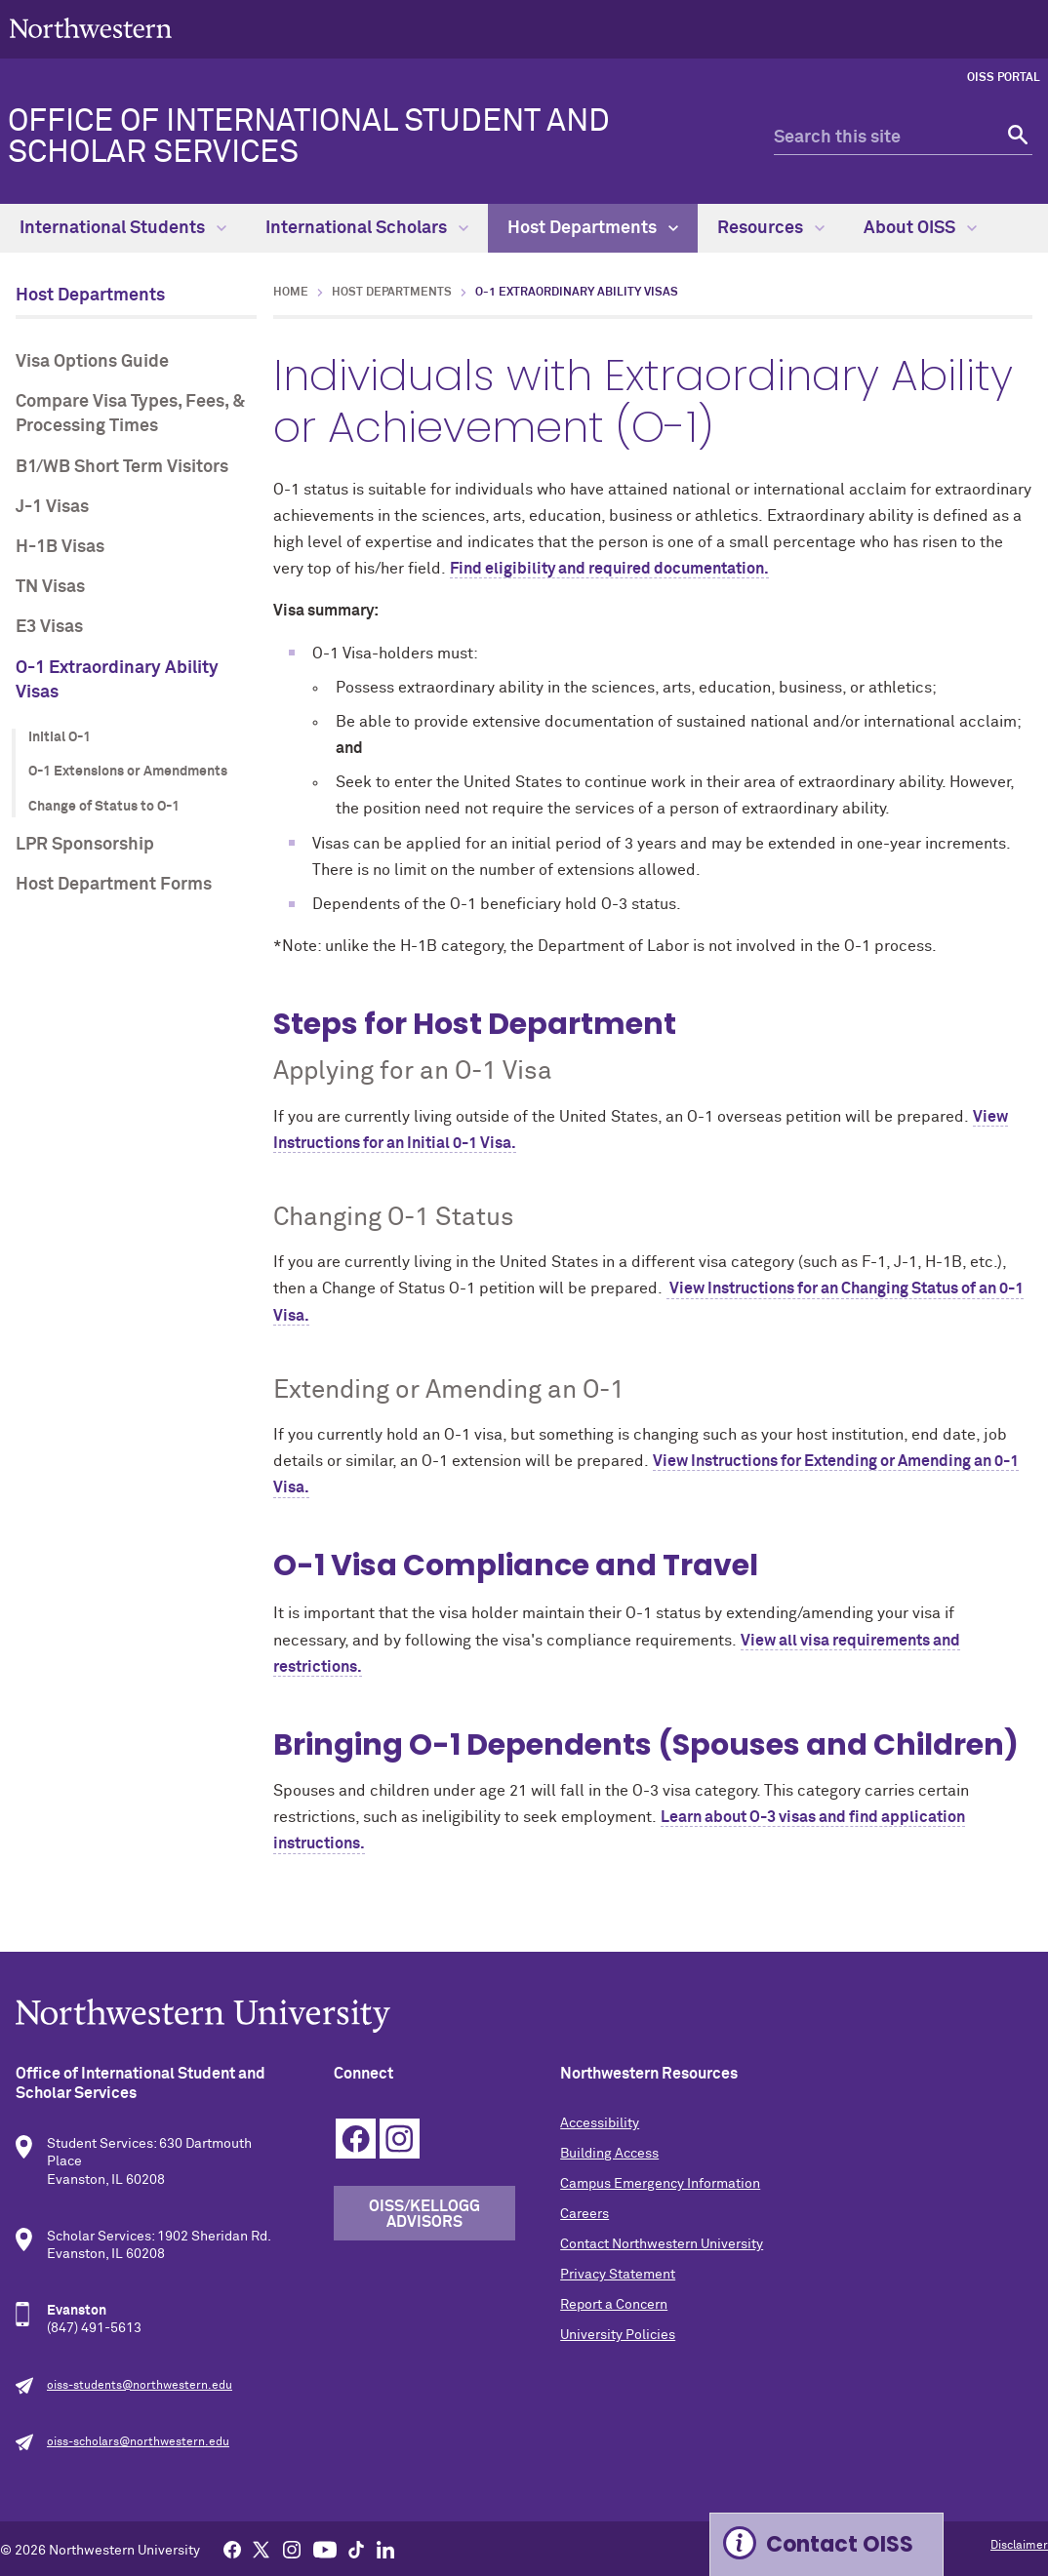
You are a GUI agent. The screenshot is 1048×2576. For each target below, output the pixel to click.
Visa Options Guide (92, 362)
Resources (771, 228)
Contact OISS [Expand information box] (839, 2544)
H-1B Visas (60, 547)
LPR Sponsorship (85, 844)
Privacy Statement (617, 2274)
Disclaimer (1019, 2546)
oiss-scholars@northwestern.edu (138, 2442)
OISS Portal (1003, 78)
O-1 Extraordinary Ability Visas (117, 680)
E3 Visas (49, 627)
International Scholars (366, 228)
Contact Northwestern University (661, 2244)
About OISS (920, 228)
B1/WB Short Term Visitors (122, 467)
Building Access (609, 2153)
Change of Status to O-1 (104, 806)
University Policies (617, 2335)
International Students (123, 228)
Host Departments (592, 228)
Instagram (400, 2139)
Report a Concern (613, 2305)
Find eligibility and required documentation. (609, 568)
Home (290, 292)
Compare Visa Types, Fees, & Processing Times (130, 414)
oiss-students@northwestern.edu (139, 2386)
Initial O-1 (59, 737)
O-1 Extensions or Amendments (127, 771)
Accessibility (599, 2123)
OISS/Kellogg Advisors (424, 2214)
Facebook (356, 2139)
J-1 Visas (52, 507)
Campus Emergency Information (660, 2184)
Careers (584, 2214)
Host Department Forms (114, 884)
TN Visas (50, 587)
